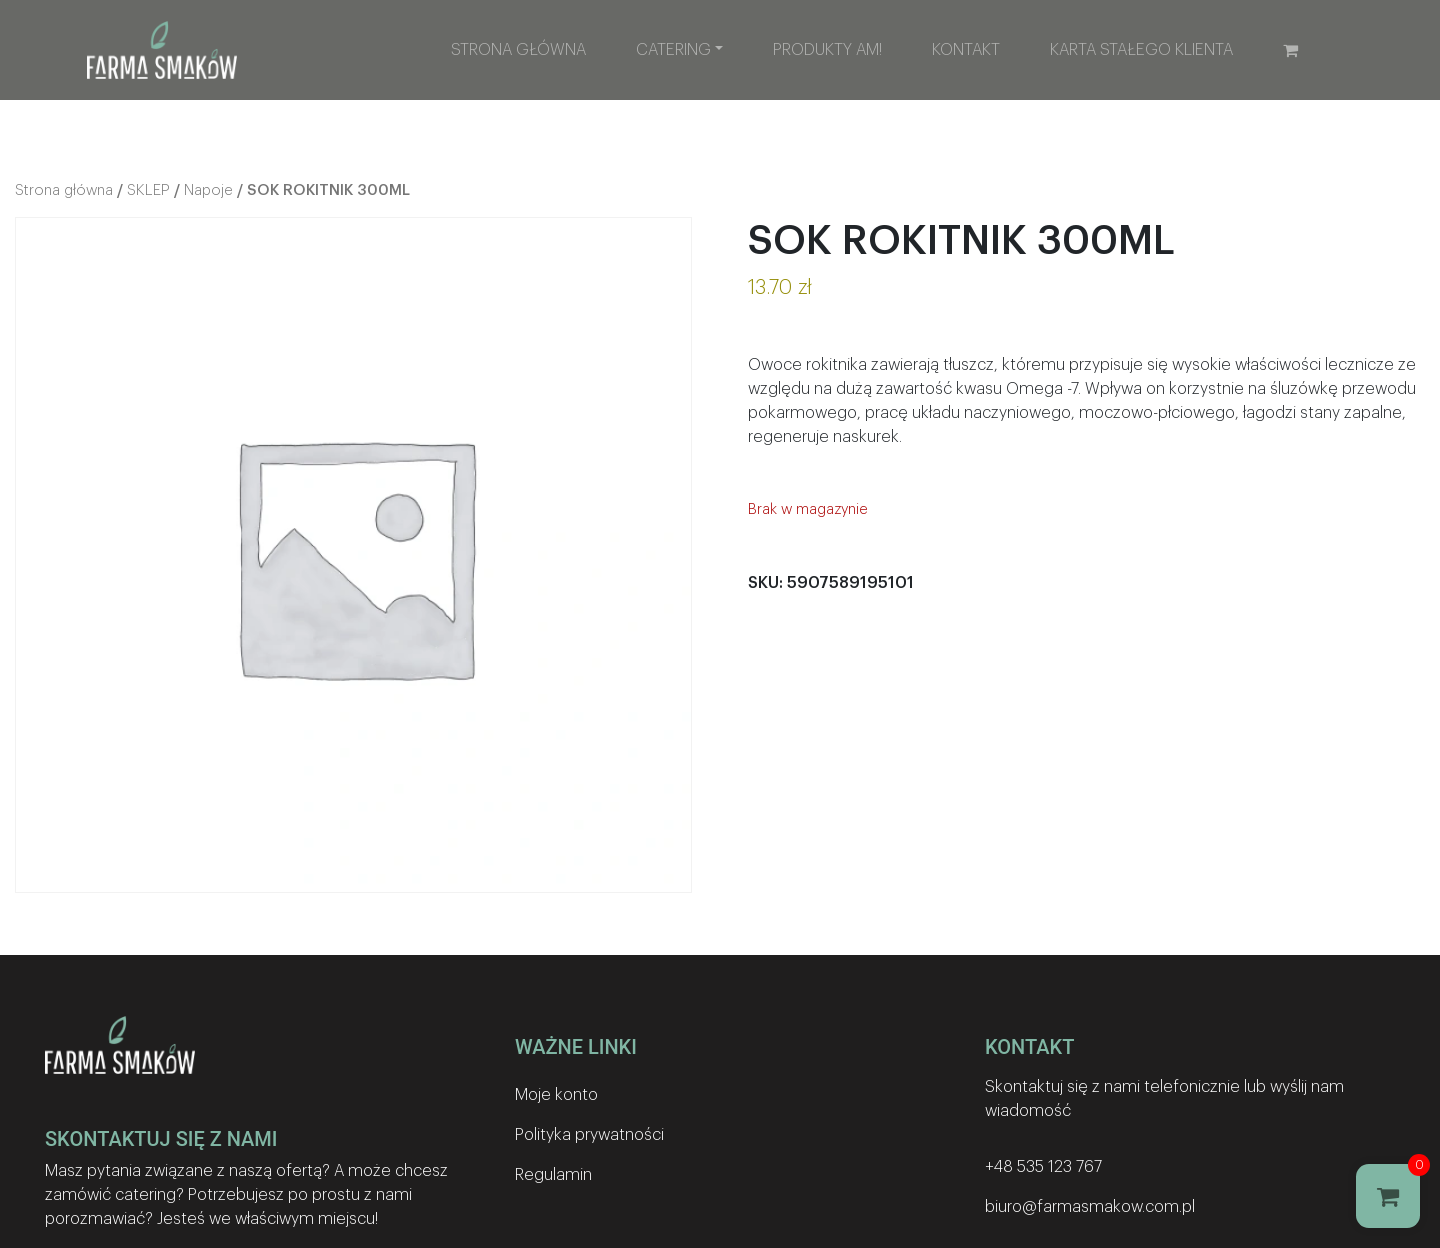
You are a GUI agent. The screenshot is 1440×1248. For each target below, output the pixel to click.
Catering (673, 50)
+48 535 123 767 (1043, 1167)
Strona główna (518, 50)
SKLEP (148, 190)
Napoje (208, 190)
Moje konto (556, 1095)
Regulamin (553, 1175)
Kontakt (966, 50)
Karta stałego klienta (1141, 50)
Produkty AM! (827, 50)
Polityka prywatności (589, 1135)
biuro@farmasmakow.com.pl (1090, 1207)
